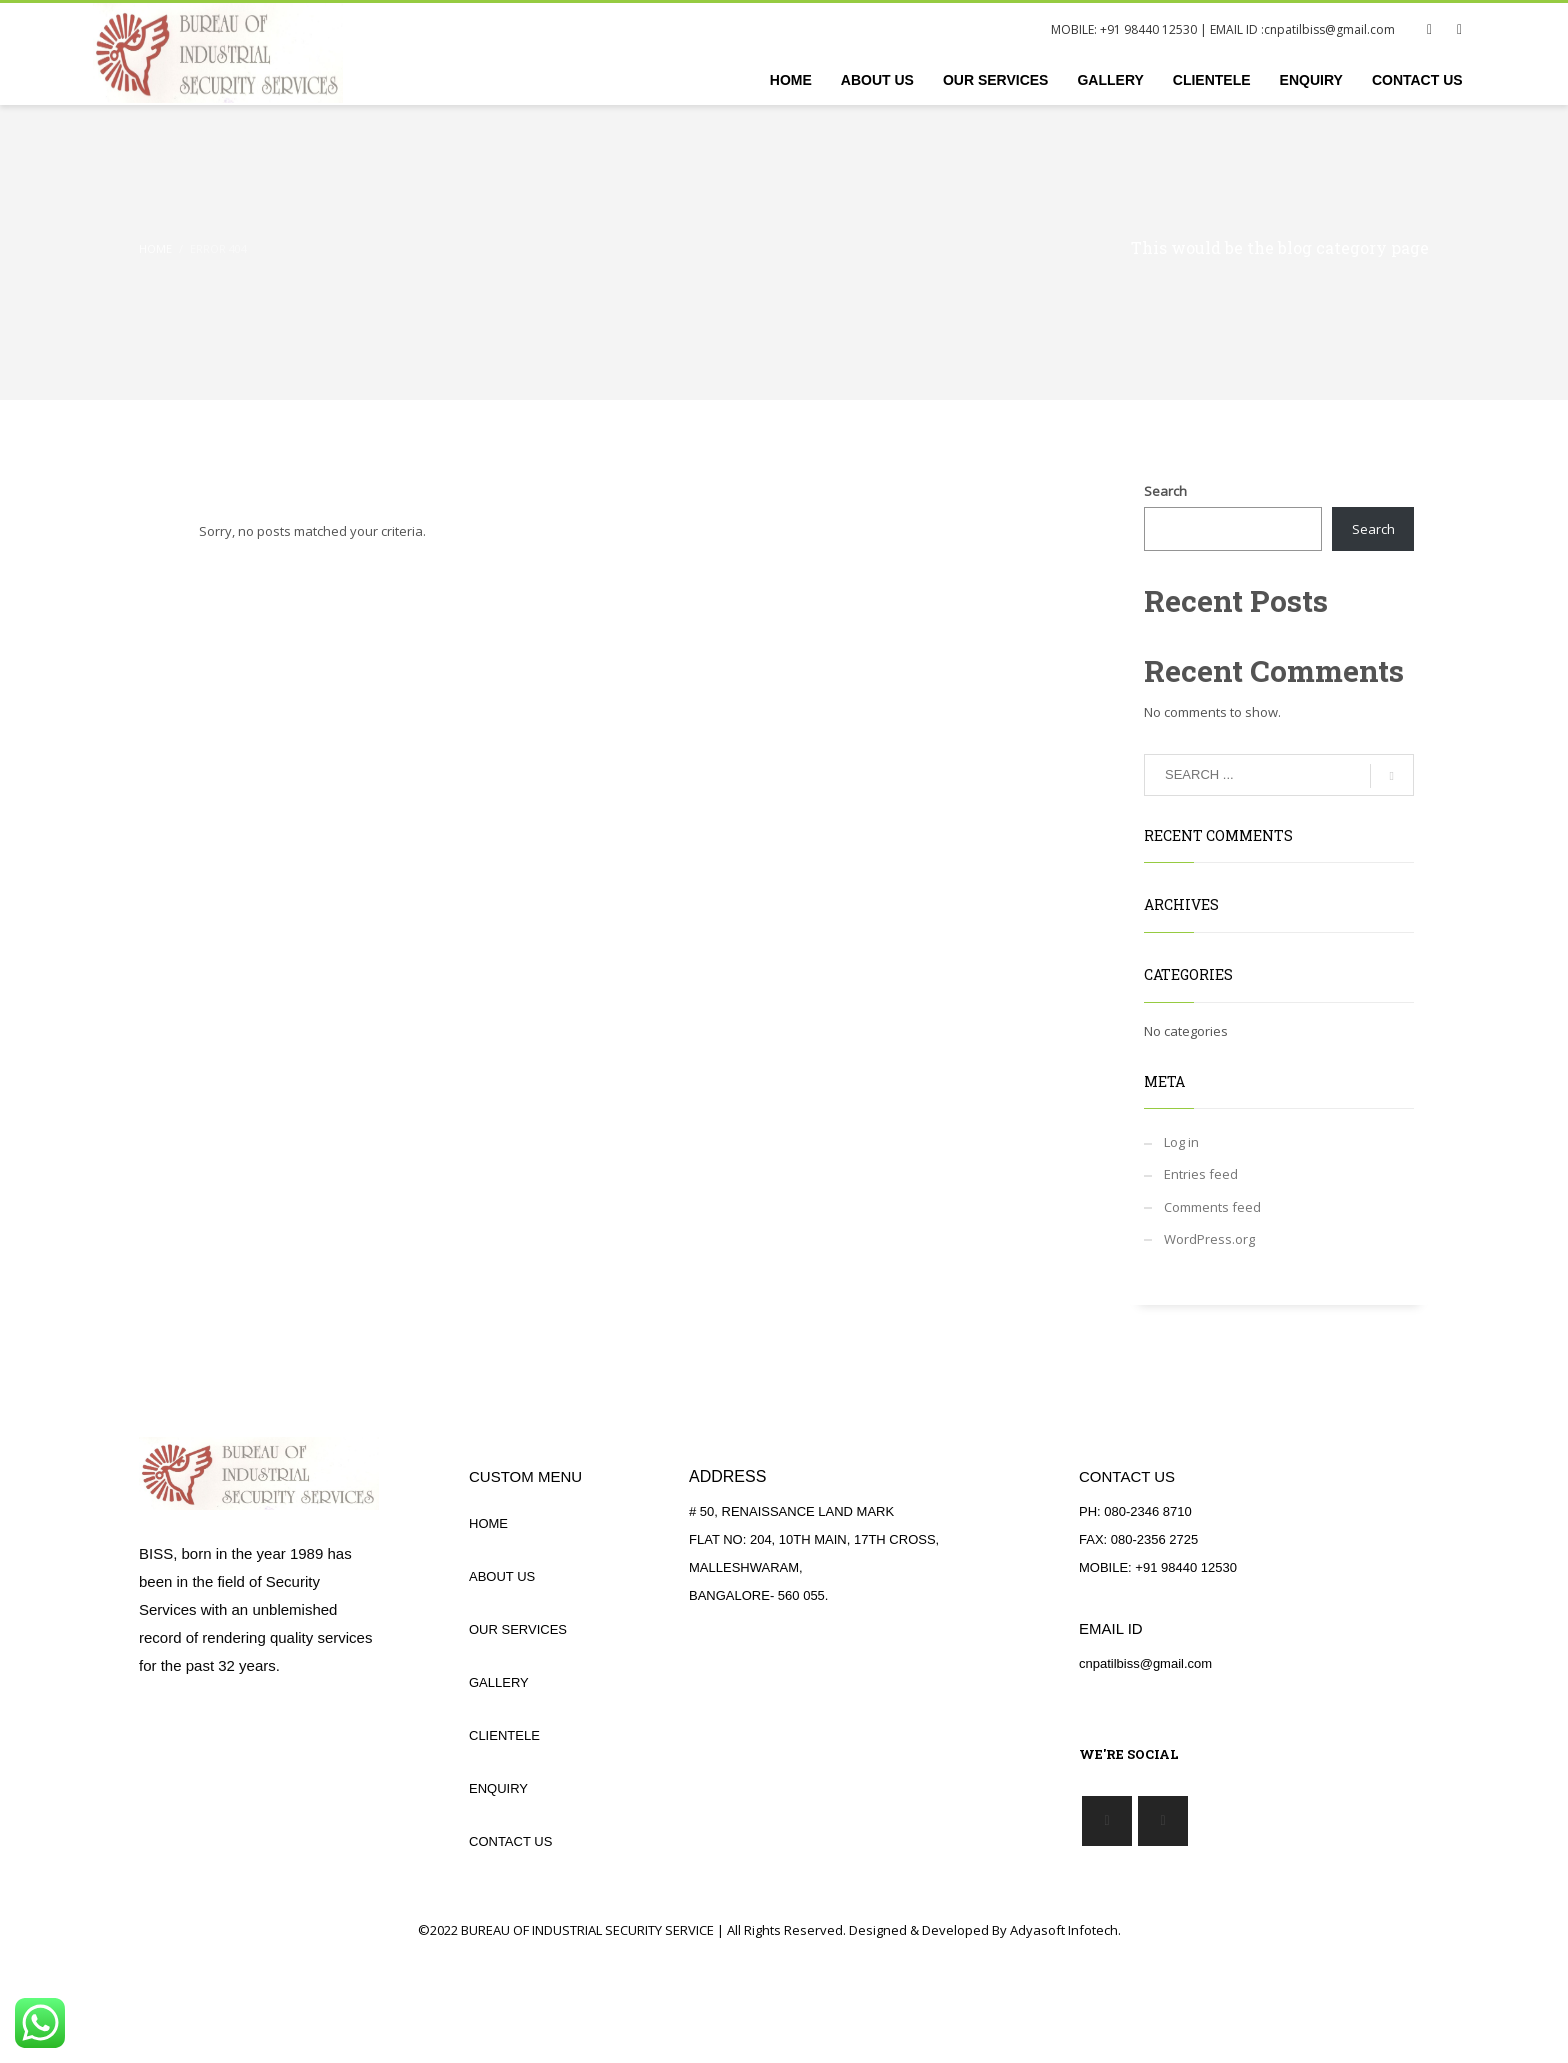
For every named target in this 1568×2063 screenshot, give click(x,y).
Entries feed (1201, 1174)
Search (1165, 491)
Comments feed (1212, 1207)
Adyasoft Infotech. (1065, 1930)
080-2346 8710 (1147, 1511)
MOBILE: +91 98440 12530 (1124, 29)
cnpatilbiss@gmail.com (1329, 29)
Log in (1181, 1142)
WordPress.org (1209, 1239)
